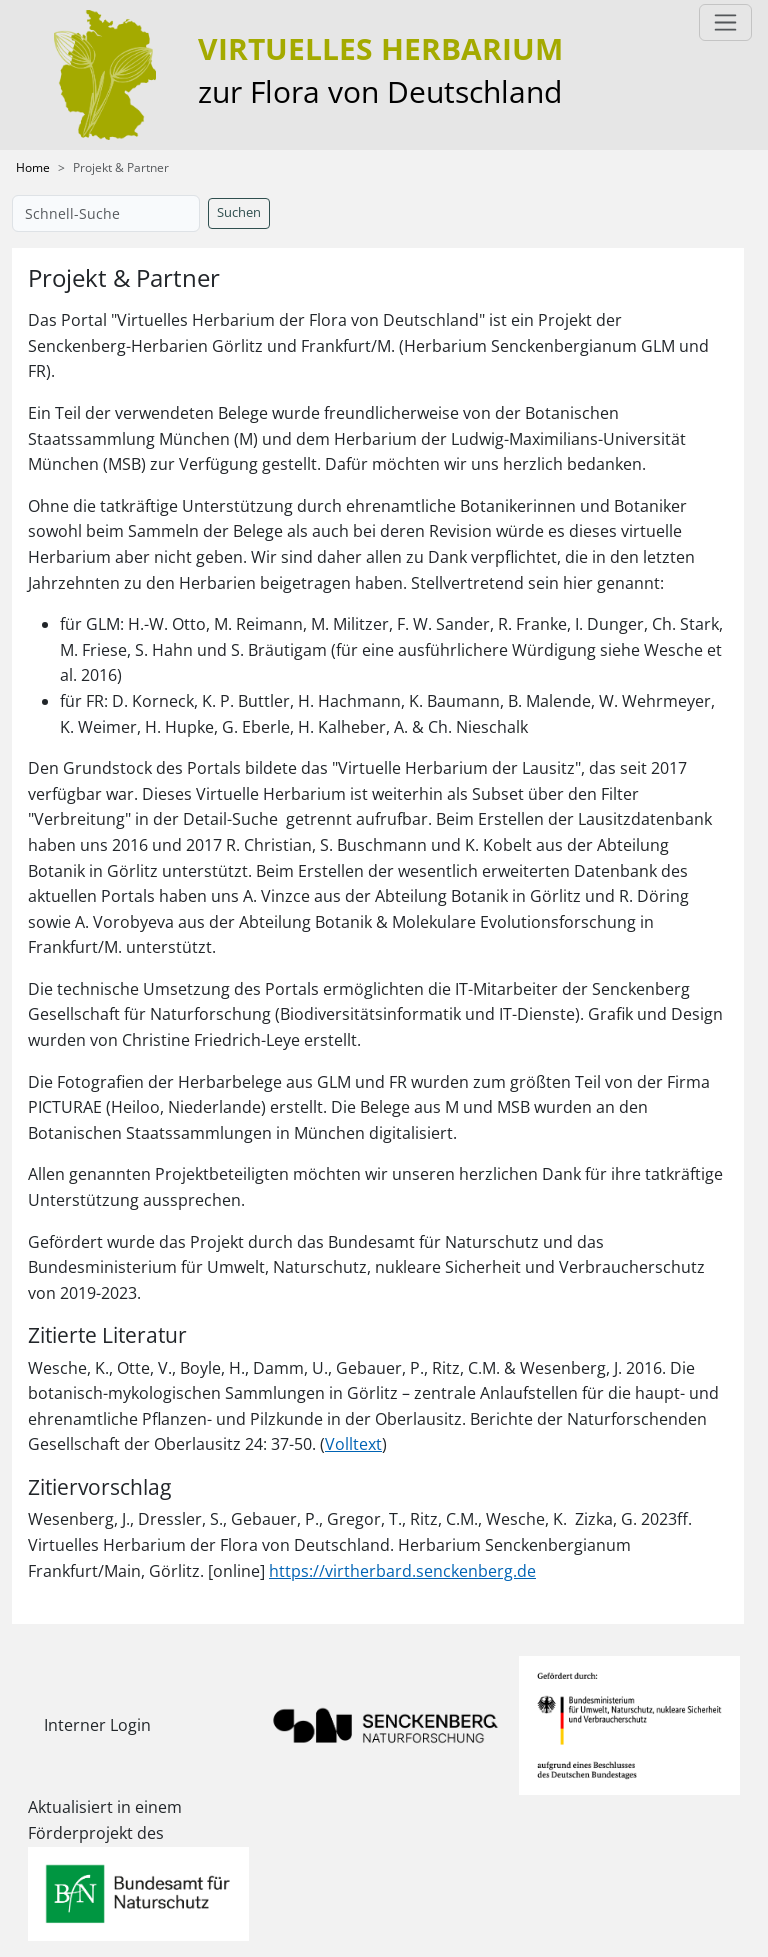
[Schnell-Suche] (106, 213)
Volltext (353, 1444)
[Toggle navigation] (725, 22)
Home (33, 167)
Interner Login (97, 1725)
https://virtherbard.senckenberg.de (402, 1571)
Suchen (239, 212)
